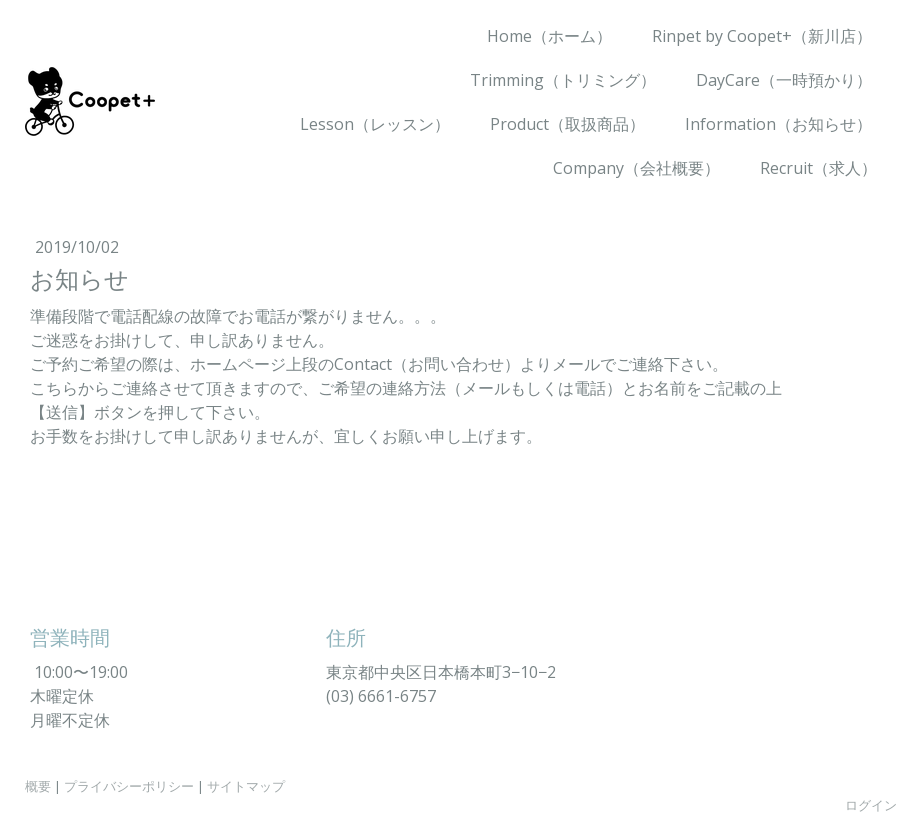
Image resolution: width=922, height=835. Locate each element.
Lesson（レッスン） (375, 124)
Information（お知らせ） (778, 124)
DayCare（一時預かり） (784, 80)
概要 (38, 786)
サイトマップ (246, 786)
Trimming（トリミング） (563, 80)
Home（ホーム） (549, 36)
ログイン (871, 805)
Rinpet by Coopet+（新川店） (762, 36)
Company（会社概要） (636, 168)
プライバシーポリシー (129, 786)
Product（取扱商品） (567, 124)
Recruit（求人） (818, 168)
